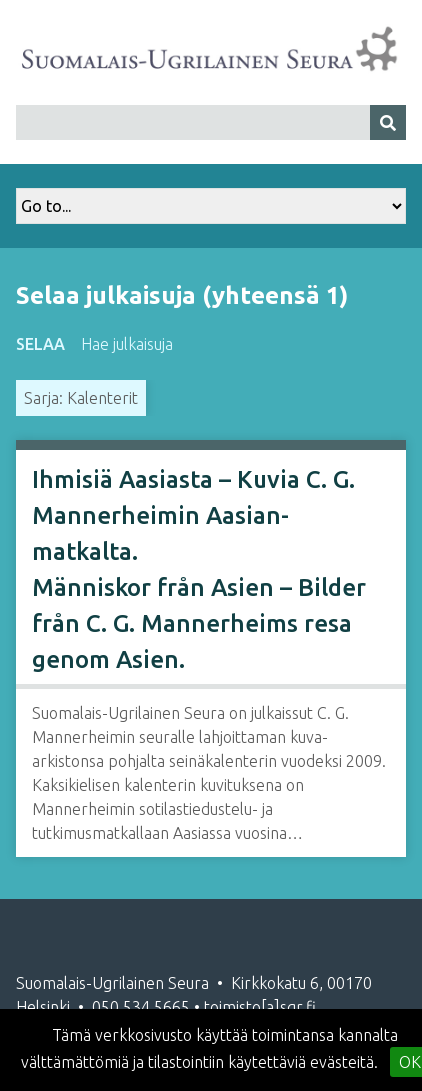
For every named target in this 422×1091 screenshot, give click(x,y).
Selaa (40, 344)
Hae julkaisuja (127, 344)
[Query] (211, 122)
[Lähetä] (388, 122)
